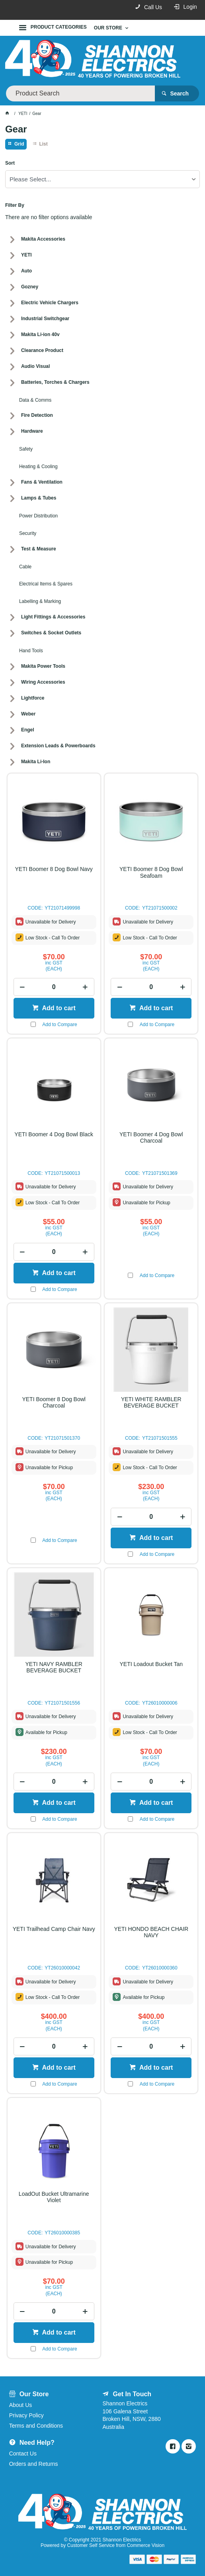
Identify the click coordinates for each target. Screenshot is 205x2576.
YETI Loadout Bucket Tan (151, 1664)
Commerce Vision (145, 2545)
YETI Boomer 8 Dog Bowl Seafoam (151, 872)
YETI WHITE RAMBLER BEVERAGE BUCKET (151, 1402)
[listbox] (102, 179)
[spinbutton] (54, 986)
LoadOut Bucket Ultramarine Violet (54, 2197)
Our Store (108, 28)
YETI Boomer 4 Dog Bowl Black (53, 1134)
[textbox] (80, 93)
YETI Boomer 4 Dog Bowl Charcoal (151, 1137)
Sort (10, 163)
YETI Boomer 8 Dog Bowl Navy (54, 869)
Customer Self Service (91, 2545)
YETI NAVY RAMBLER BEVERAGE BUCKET (53, 1667)
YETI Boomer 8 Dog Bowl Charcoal (54, 1402)
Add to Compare (59, 1024)
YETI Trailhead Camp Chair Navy (54, 1929)
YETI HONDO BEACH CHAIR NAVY (151, 1932)
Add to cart (58, 1008)
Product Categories (59, 27)
